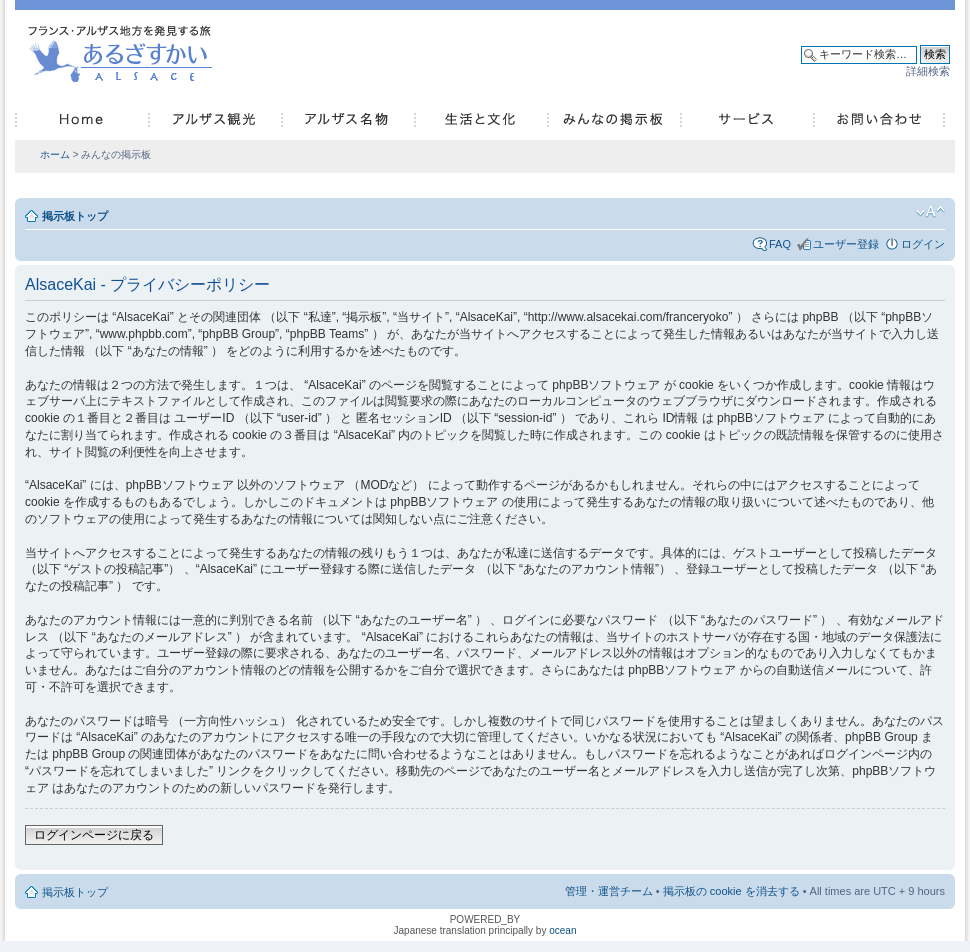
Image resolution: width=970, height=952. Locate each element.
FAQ (780, 244)
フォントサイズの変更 (930, 212)
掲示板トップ (75, 216)
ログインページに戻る (94, 835)
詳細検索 (928, 71)
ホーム (55, 154)
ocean (562, 930)
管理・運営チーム (609, 891)
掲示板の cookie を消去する (731, 891)
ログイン (923, 244)
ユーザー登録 (846, 244)
